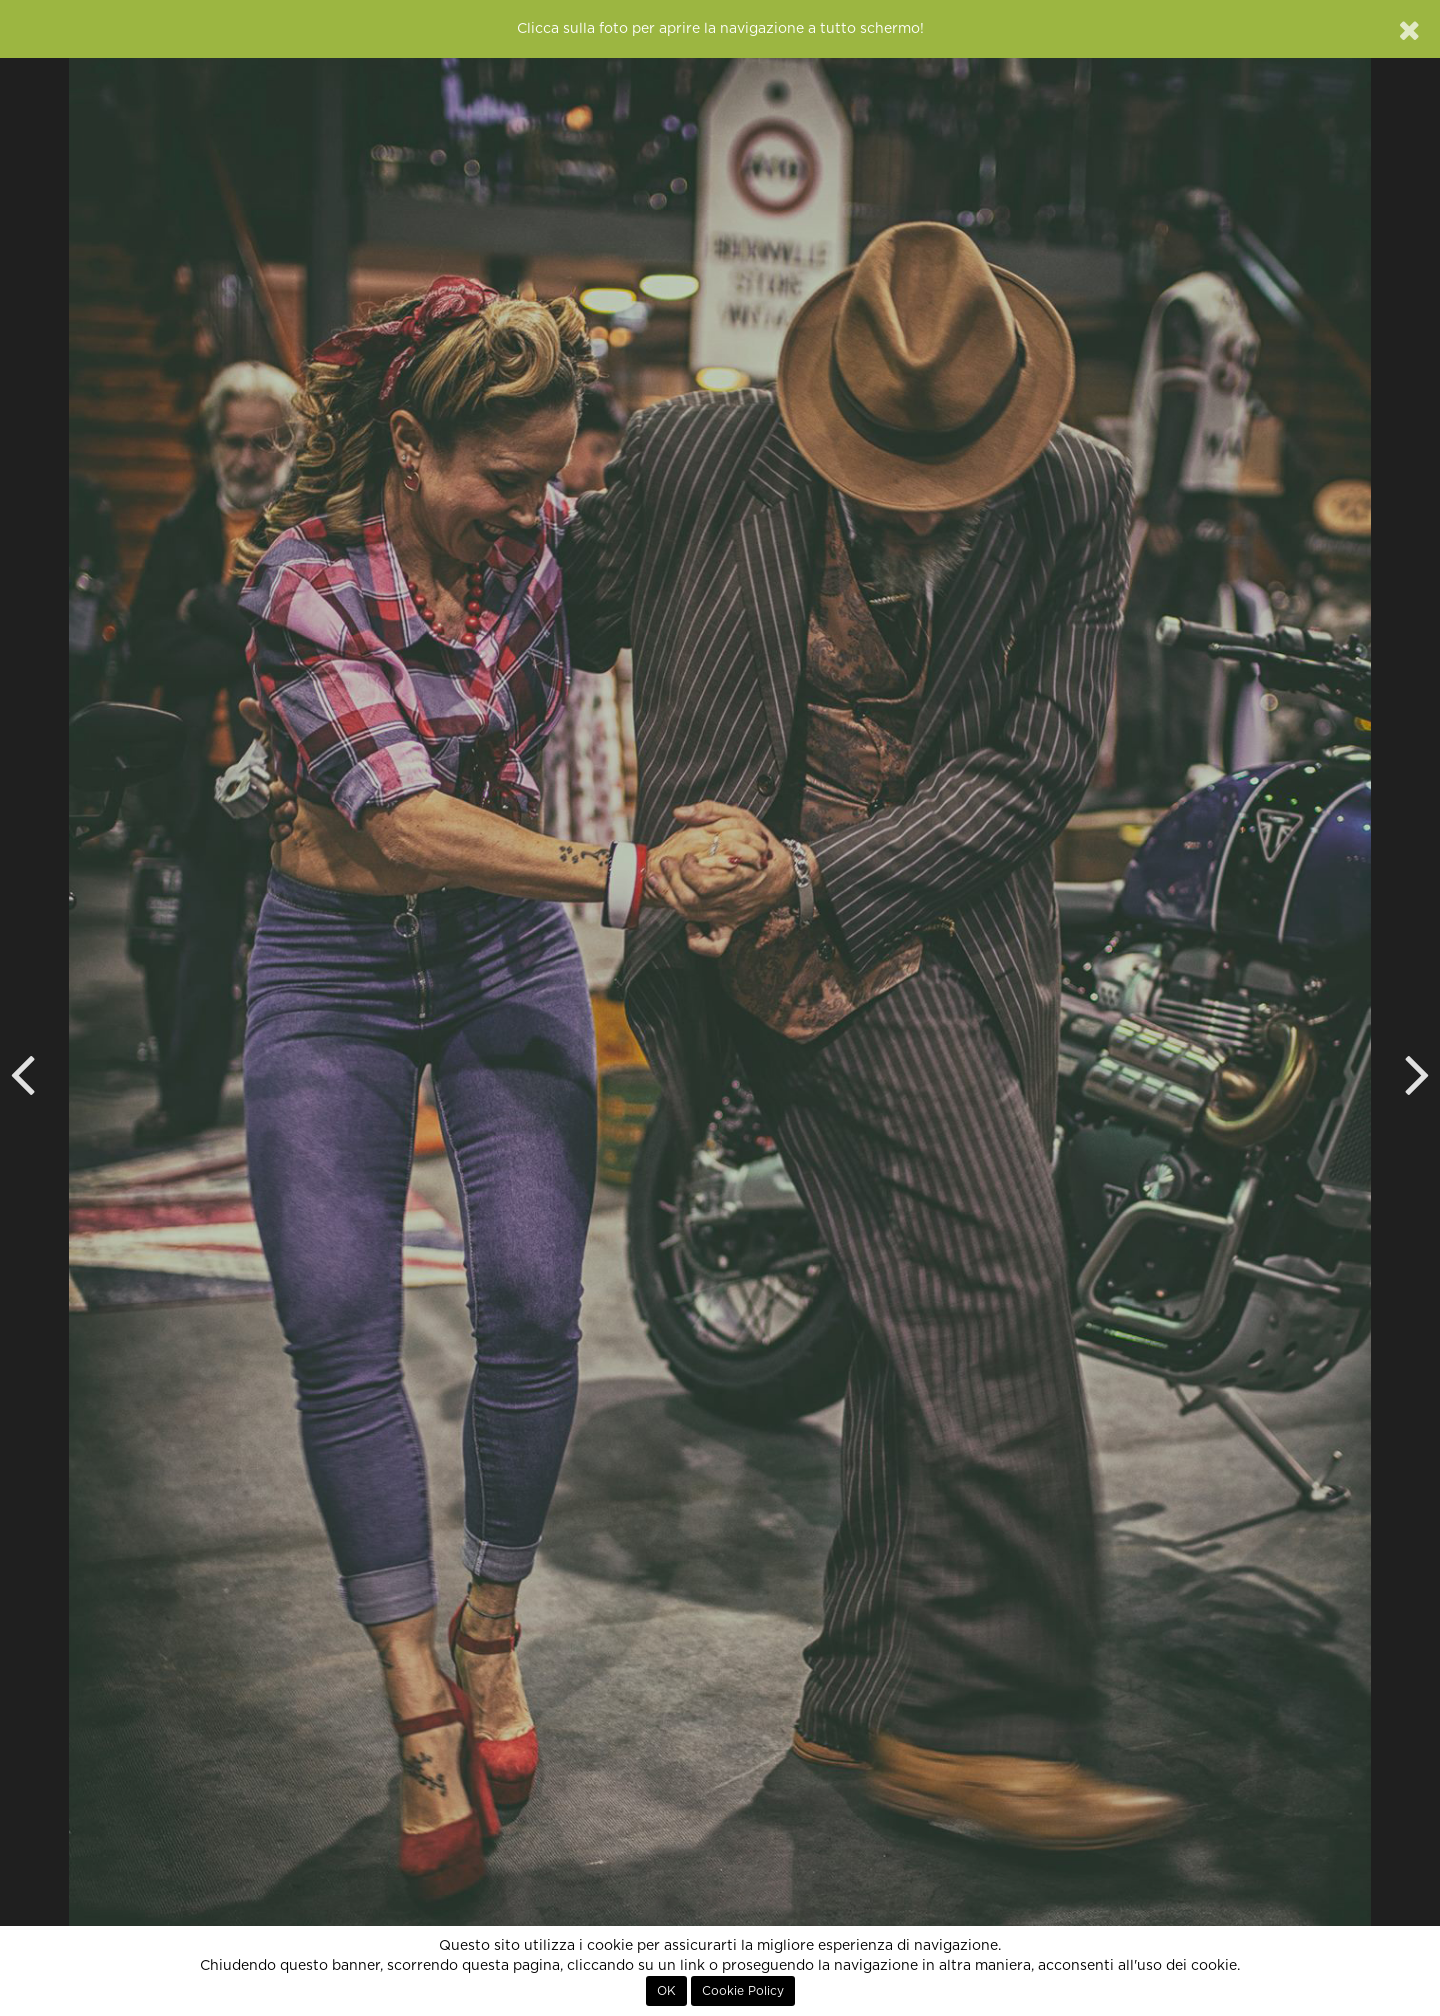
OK (666, 1991)
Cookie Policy (743, 1991)
